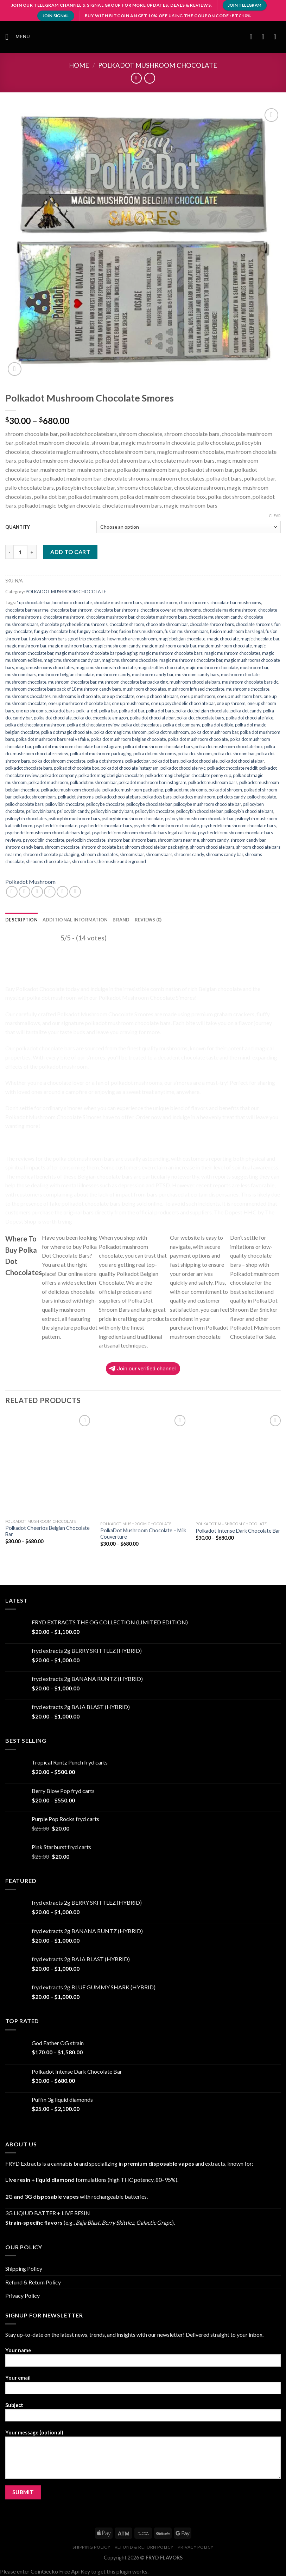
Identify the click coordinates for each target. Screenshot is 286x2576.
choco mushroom (160, 602)
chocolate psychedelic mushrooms (74, 624)
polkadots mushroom (194, 797)
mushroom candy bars (197, 674)
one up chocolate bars (157, 696)
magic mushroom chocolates (232, 653)
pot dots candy (231, 797)
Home (79, 65)
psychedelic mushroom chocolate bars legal (47, 832)
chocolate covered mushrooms (170, 610)
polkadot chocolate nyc (182, 768)
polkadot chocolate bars (28, 768)
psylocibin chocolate (86, 840)
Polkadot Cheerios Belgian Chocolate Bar (47, 1531)
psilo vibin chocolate (64, 804)
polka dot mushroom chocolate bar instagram (77, 746)
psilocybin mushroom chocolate (132, 818)
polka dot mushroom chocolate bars (158, 746)
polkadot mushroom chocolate (71, 790)
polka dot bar (131, 710)
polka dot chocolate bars (200, 717)
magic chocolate (223, 638)
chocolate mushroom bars (161, 617)
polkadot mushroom (48, 782)
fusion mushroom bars (186, 631)
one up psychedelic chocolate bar (183, 703)
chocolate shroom (126, 624)
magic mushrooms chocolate (130, 660)
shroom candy (215, 840)
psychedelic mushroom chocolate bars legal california (144, 832)
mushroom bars (20, 674)
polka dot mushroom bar (214, 732)
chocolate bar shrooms (116, 610)
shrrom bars (84, 861)
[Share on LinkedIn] (75, 892)
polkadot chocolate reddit (232, 768)
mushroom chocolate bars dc (250, 682)
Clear (275, 515)
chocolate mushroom (63, 617)
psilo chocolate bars (24, 804)
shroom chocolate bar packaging (156, 847)
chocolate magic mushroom (229, 610)
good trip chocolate (87, 638)
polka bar (108, 710)
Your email (143, 2387)
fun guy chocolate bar (54, 631)
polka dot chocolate (53, 717)
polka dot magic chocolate (66, 732)
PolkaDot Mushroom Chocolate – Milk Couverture (143, 1533)
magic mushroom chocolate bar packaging (96, 653)
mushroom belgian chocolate (66, 674)
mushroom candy (113, 674)
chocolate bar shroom (71, 610)
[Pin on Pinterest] (62, 892)
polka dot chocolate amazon (101, 717)
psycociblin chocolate (43, 840)
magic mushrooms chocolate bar (190, 660)
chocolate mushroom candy (215, 617)
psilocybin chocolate (154, 811)
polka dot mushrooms (154, 753)
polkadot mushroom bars (212, 782)
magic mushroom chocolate (225, 645)
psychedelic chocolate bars (105, 825)
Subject (143, 2414)
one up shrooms (31, 710)
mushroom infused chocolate (196, 689)
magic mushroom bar (25, 645)
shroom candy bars (24, 847)
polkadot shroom (225, 790)
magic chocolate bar (260, 638)
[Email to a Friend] (50, 892)
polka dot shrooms (105, 761)
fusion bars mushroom (141, 631)
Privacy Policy (22, 2295)
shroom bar (118, 840)
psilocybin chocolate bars (248, 811)
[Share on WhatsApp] (12, 892)
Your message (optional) (143, 2457)
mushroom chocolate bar (72, 682)
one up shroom (231, 703)
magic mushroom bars (70, 645)
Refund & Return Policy (33, 2282)
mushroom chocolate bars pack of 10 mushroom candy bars (63, 689)
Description (21, 919)
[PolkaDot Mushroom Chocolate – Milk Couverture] (144, 1465)
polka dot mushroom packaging (101, 753)
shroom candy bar (248, 840)
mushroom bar (254, 667)
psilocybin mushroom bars (74, 818)
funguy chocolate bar (97, 631)
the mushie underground (121, 861)
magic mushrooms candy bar (72, 660)
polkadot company (58, 775)
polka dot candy (245, 710)
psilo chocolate (261, 797)
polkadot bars (165, 761)
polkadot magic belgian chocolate (111, 775)
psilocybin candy (73, 811)
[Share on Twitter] (37, 892)
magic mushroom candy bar (169, 645)
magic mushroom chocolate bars (171, 653)
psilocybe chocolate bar (149, 804)
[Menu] (17, 36)
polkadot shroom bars (34, 797)
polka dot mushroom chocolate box (228, 746)
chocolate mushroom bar (110, 617)
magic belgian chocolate (182, 638)
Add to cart (70, 551)
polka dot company (181, 725)
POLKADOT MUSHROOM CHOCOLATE (157, 65)
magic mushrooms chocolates (45, 667)
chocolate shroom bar (167, 624)
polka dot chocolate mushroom (35, 725)
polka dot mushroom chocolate (198, 739)
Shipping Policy (23, 2268)
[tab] (21, 920)
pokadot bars (62, 710)
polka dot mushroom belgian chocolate (128, 739)
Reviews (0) (148, 919)
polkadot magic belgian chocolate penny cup (188, 775)
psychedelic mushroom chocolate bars (238, 825)
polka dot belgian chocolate (202, 710)
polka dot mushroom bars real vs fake (52, 739)
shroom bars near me (178, 840)
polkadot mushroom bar (93, 782)
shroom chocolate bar (102, 847)
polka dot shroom (195, 753)
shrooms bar (132, 854)
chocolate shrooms (254, 624)
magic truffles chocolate (161, 667)
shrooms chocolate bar (48, 861)
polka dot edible (217, 725)
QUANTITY (17, 527)
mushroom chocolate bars (195, 682)
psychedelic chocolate (55, 825)
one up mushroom (197, 696)
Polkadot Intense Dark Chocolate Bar (238, 1531)
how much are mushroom (132, 638)
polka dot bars (160, 710)
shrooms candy (189, 854)
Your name (143, 2359)
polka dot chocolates (141, 725)
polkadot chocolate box (76, 768)
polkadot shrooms (76, 797)
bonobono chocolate (72, 602)
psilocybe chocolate (105, 804)
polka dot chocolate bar (152, 717)
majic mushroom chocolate (212, 667)
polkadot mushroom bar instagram (152, 782)
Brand (121, 919)
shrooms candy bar (224, 854)
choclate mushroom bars (118, 602)
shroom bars (143, 840)
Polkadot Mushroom (30, 881)
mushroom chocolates (144, 689)
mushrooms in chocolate (76, 696)
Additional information (75, 919)
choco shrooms (194, 602)
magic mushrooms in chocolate (106, 667)
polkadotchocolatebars (118, 797)
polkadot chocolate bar (242, 761)
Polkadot (25, 961)
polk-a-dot (86, 710)
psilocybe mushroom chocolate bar (207, 804)
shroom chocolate (62, 847)
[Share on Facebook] (24, 892)
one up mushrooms (130, 703)
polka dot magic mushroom (120, 732)
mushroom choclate (240, 674)
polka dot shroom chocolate (58, 761)
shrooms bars (159, 854)
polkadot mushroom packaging (132, 790)
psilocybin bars (40, 811)
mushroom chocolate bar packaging (133, 682)
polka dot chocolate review (93, 725)
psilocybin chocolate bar (199, 811)
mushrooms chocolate (247, 689)
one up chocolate (118, 696)
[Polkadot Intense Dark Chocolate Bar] (239, 1465)
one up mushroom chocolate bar (79, 703)
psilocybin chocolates (26, 818)
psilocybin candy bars (112, 811)
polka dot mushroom (168, 732)
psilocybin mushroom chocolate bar (199, 818)
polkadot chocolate (199, 761)
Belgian (207, 988)
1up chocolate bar (34, 602)
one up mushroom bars (239, 696)
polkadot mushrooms (186, 790)
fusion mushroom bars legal (237, 631)
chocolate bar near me (27, 610)
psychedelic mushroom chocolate (166, 825)
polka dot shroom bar (234, 753)
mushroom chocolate (25, 682)
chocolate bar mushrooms (235, 602)
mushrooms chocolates (28, 696)
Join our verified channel (142, 1368)
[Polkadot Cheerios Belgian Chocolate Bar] (49, 1464)
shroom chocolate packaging (51, 854)
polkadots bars (157, 797)
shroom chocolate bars (212, 847)
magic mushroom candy (117, 645)
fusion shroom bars (47, 638)
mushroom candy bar (152, 674)
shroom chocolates (99, 854)
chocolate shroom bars (212, 624)
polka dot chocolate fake (249, 717)
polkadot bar (137, 761)
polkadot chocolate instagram (130, 768)
